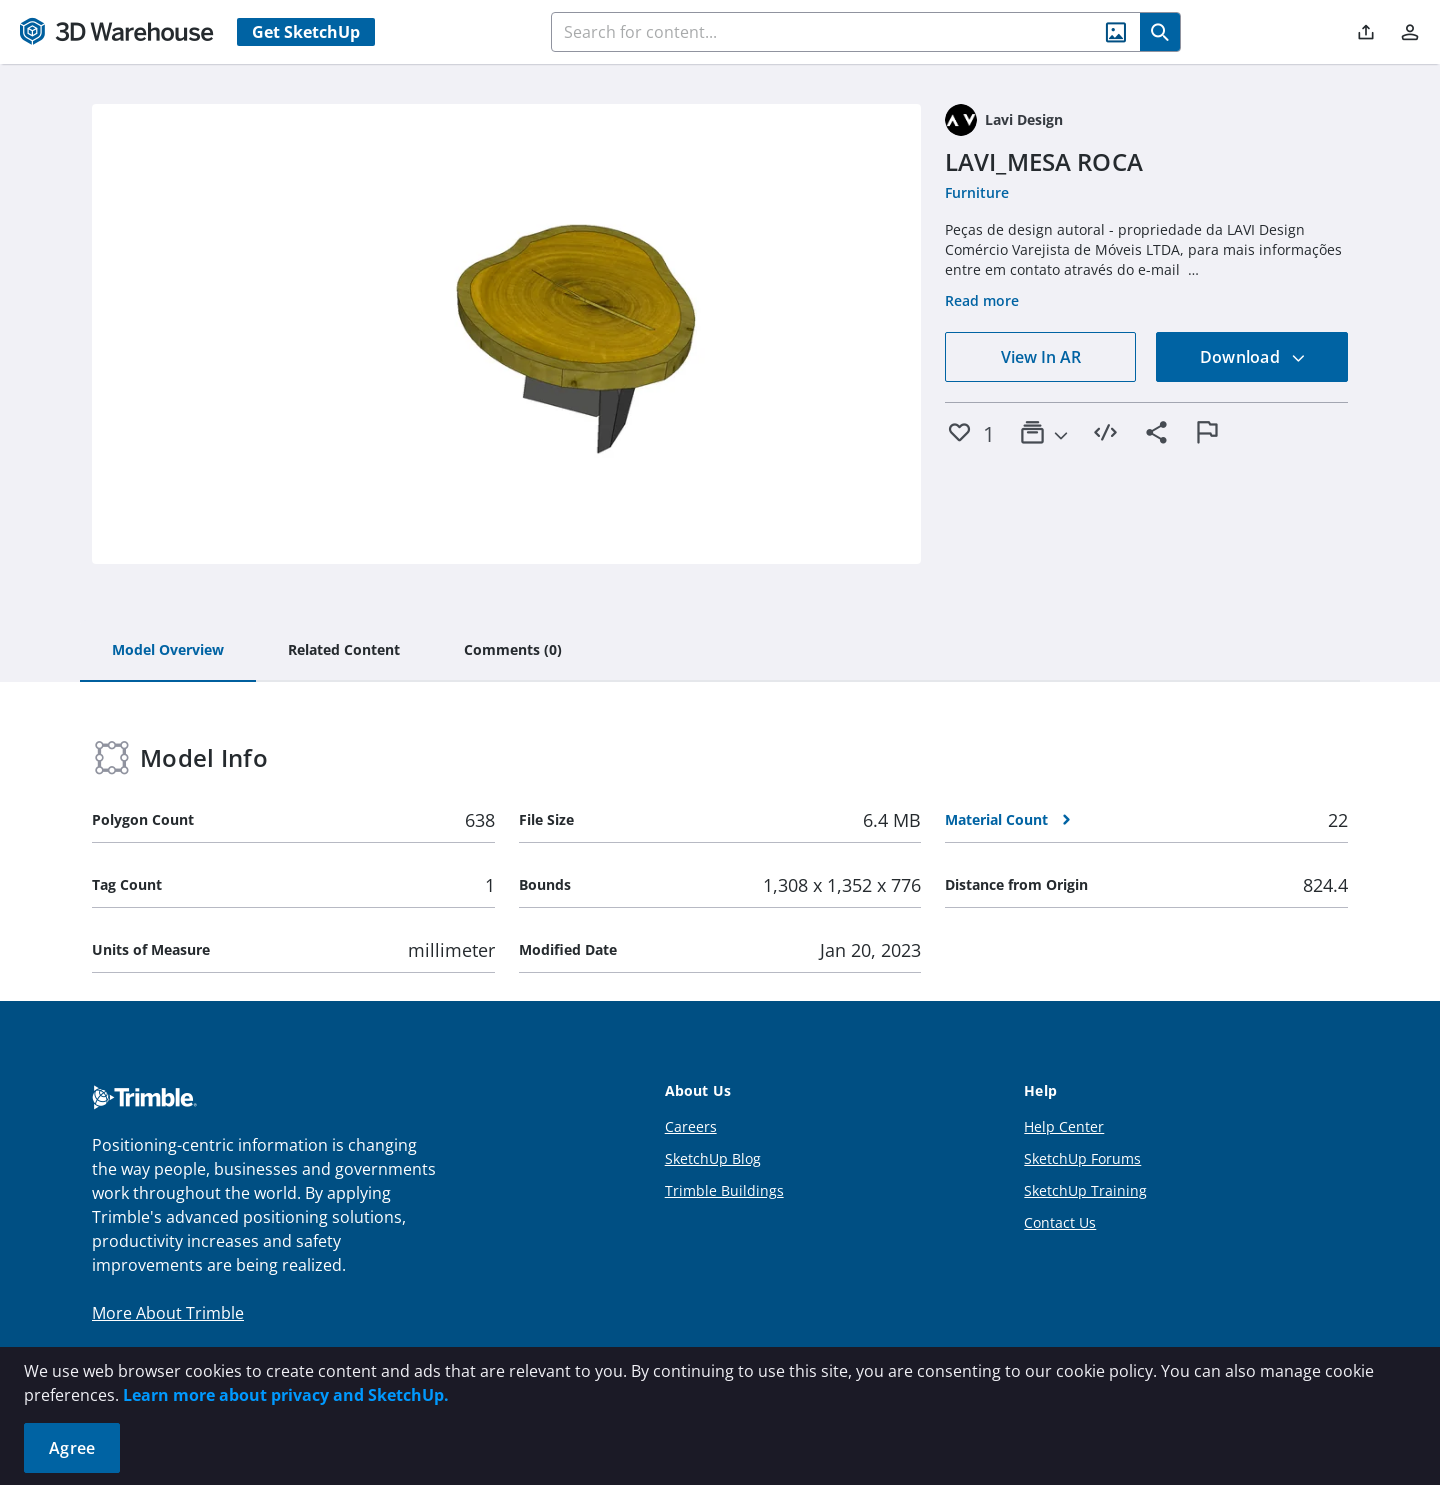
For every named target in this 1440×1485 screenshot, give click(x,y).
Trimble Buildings (724, 1190)
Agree (72, 1448)
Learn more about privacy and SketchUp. (286, 1395)
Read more (982, 300)
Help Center (1064, 1126)
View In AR (1041, 357)
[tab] (168, 651)
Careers (691, 1126)
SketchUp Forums (1082, 1158)
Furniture (977, 192)
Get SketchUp (306, 32)
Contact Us (1060, 1222)
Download (1253, 357)
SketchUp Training (1085, 1190)
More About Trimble (168, 1313)
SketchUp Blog (713, 1158)
